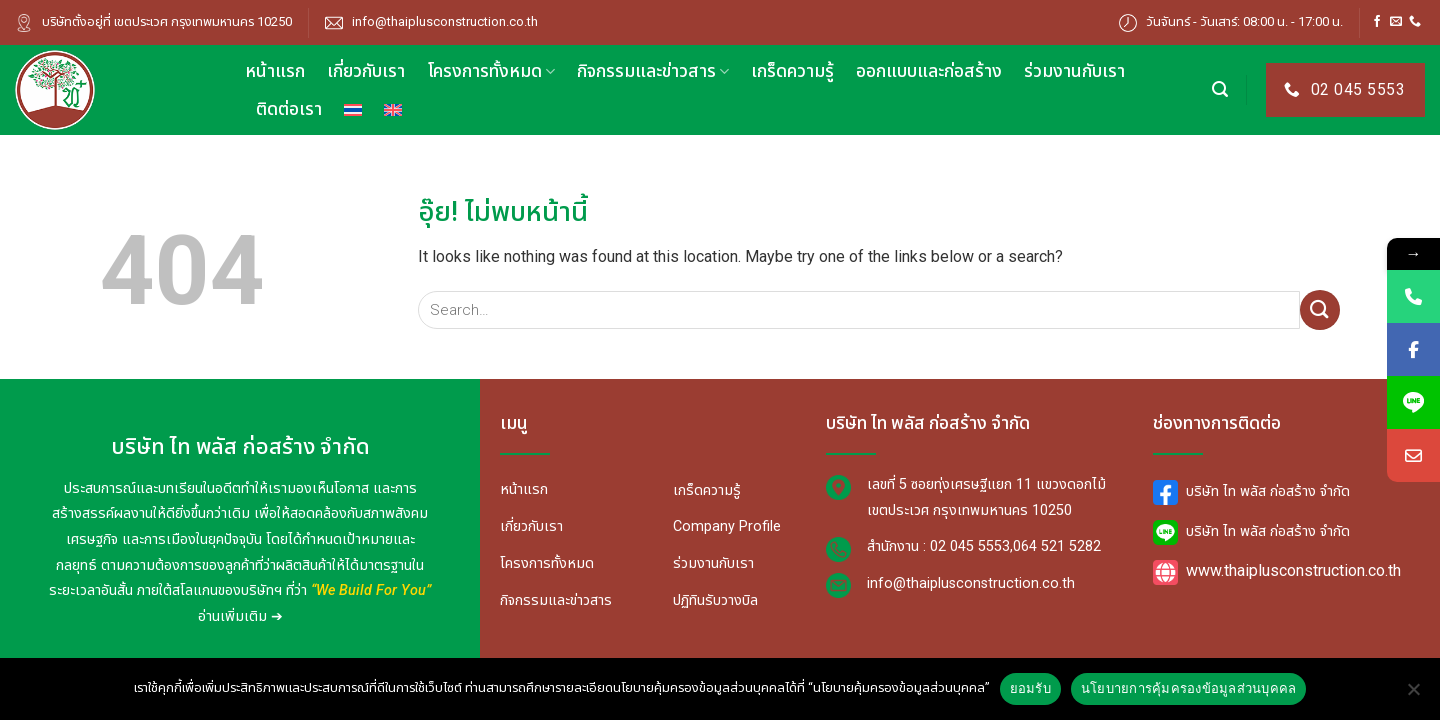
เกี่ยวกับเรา (366, 71)
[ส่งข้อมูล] (1320, 309)
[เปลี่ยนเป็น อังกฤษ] (393, 110)
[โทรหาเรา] (1415, 22)
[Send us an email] (1396, 22)
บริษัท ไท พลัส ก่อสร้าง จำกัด (1251, 491)
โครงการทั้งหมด (491, 71)
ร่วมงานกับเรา (1074, 71)
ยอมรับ (1030, 688)
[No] (1413, 695)
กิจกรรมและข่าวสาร (653, 71)
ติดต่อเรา (289, 109)
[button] (1220, 89)
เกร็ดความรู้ (792, 71)
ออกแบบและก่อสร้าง (929, 71)
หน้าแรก (275, 71)
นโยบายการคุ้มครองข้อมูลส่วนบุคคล (1189, 688)
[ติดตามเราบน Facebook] (1377, 22)
